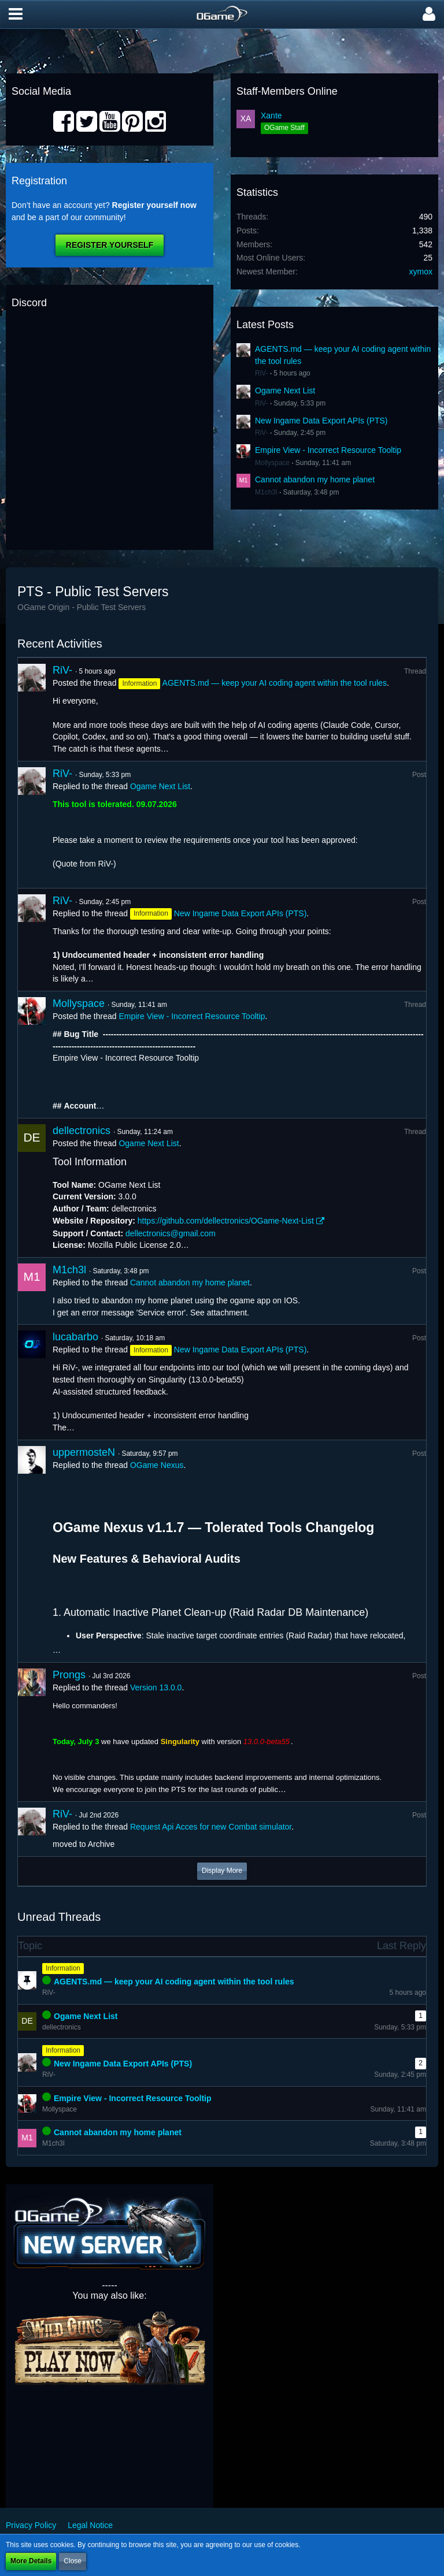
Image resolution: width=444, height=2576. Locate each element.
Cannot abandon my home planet (315, 479)
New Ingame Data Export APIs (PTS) (321, 420)
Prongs (69, 1675)
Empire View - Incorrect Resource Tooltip (328, 450)
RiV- (261, 373)
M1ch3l (266, 492)
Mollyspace (272, 463)
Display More (222, 1871)
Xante (271, 115)
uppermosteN (84, 1452)
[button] (15, 14)
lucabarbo (75, 1337)
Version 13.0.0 (156, 1687)
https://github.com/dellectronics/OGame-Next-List (226, 1220)
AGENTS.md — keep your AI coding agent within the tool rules (274, 682)
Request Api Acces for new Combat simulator (210, 1826)
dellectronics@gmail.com (170, 1233)
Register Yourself (109, 245)
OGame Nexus (157, 1465)
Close (73, 2561)
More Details (30, 2561)
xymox (420, 271)
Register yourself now (154, 205)
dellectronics (81, 1130)
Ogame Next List (285, 390)
